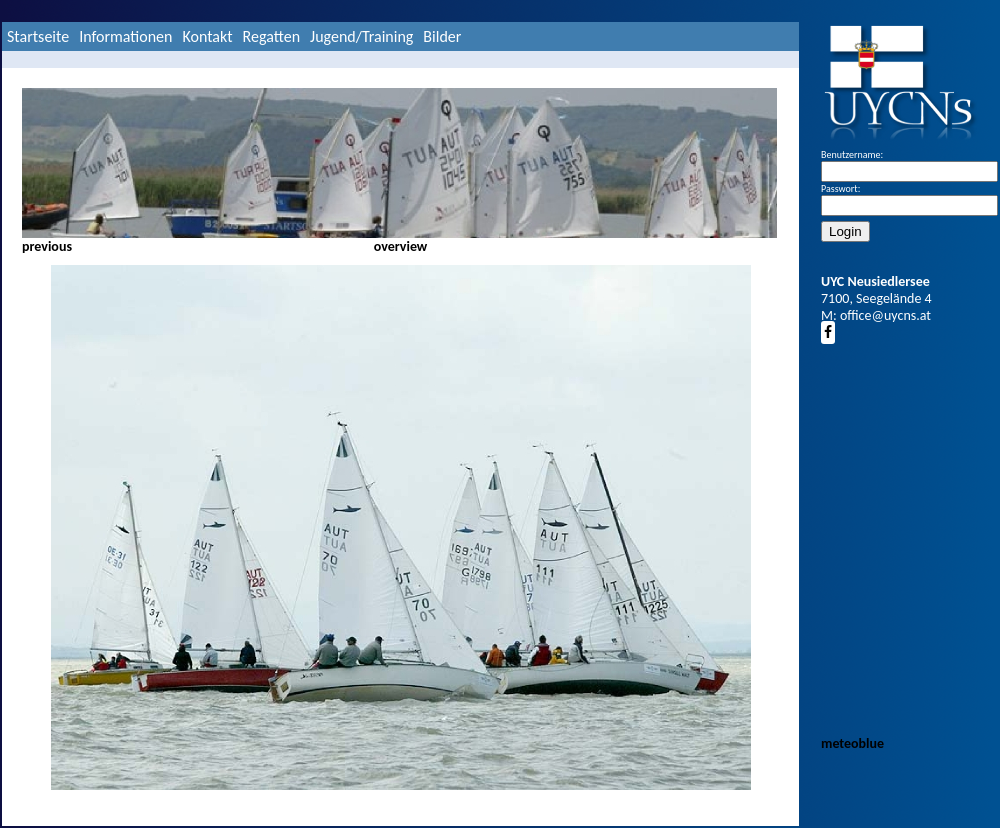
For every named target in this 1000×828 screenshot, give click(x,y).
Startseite (38, 36)
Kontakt (207, 36)
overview (401, 246)
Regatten (271, 36)
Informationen (125, 36)
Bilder (442, 36)
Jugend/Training (361, 36)
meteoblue (852, 743)
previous (47, 246)
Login (845, 231)
